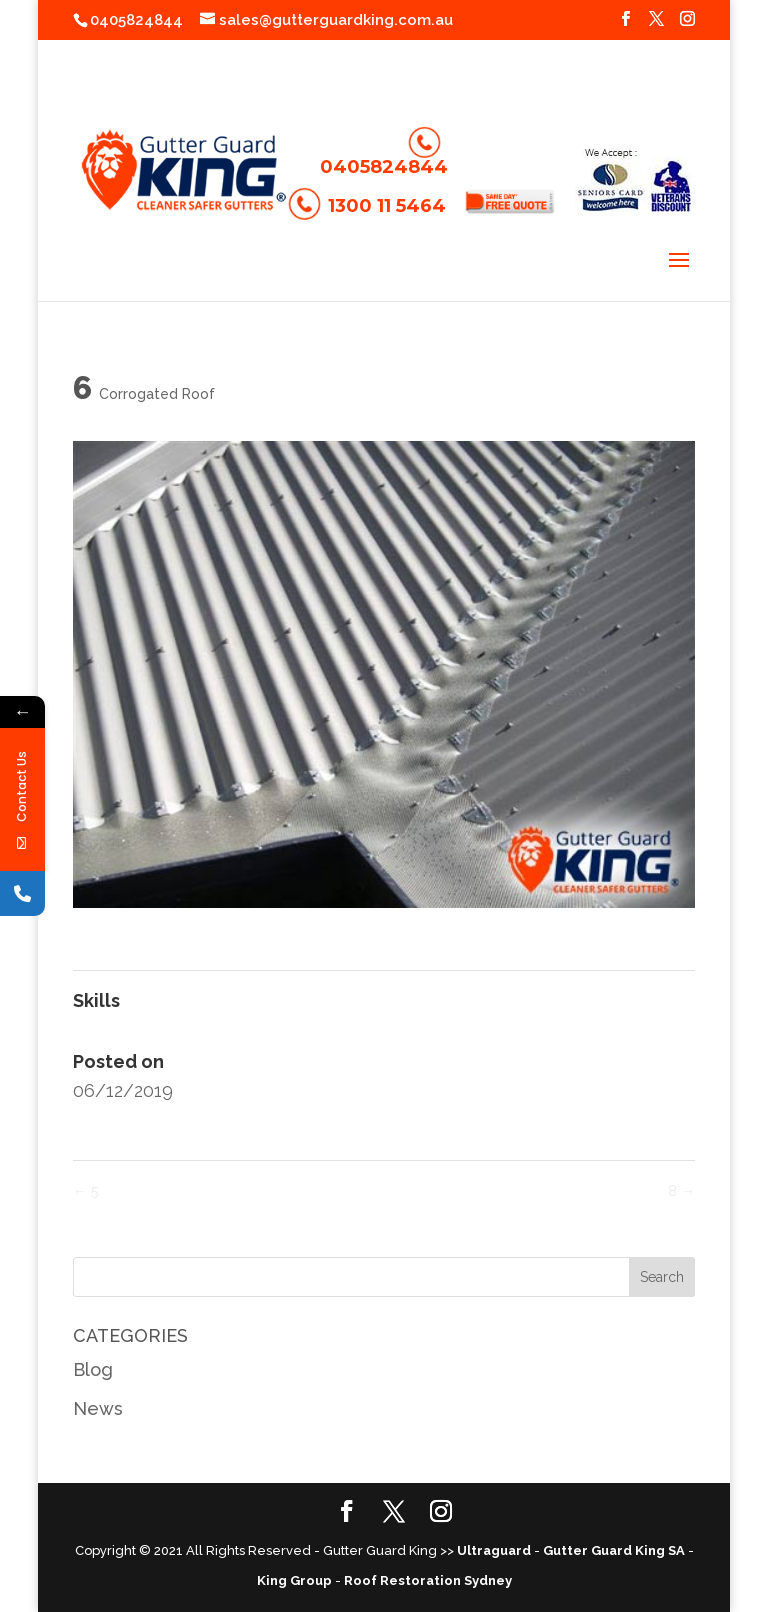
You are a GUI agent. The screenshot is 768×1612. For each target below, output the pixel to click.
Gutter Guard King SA (614, 1550)
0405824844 (136, 20)
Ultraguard (494, 1550)
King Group (294, 1580)
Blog (93, 1369)
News (98, 1408)
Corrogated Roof (157, 394)
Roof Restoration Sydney (428, 1580)
